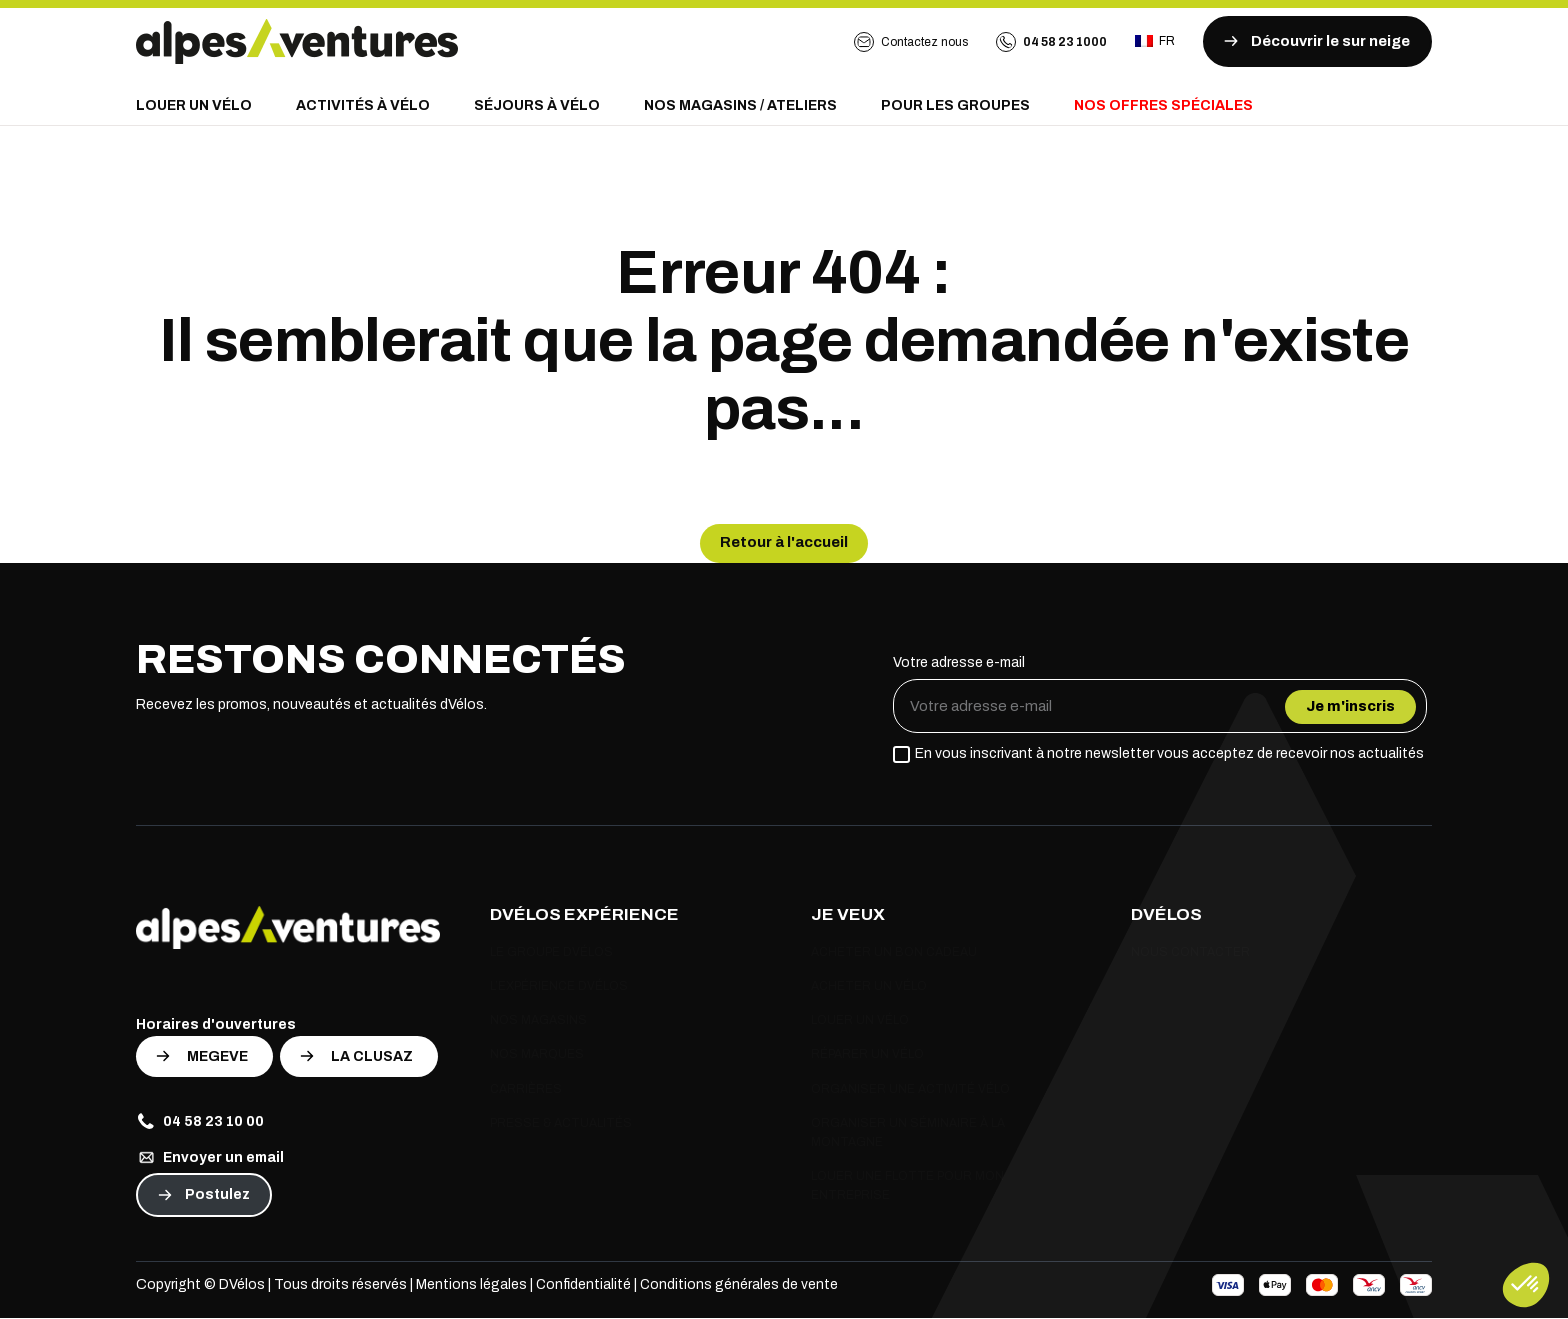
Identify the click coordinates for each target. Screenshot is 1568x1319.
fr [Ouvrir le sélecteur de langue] (1155, 41)
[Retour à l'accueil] (297, 41)
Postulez (217, 1195)
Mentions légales (471, 1285)
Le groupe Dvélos (551, 953)
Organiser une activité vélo (910, 1090)
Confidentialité (584, 1285)
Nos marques (537, 1056)
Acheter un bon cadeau (894, 953)
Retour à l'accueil (784, 543)
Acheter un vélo (869, 988)
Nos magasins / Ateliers (740, 105)
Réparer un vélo (867, 1056)
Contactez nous (911, 42)
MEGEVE (217, 1057)
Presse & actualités (561, 1124)
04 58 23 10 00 (200, 1122)
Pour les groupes (955, 105)
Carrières (526, 1090)
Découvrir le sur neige (1314, 41)
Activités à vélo (363, 105)
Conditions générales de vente (740, 1285)
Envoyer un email (210, 1158)
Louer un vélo (194, 105)
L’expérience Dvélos (559, 988)
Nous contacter (1190, 953)
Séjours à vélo (537, 105)
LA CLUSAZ (372, 1057)
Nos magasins (538, 1022)
